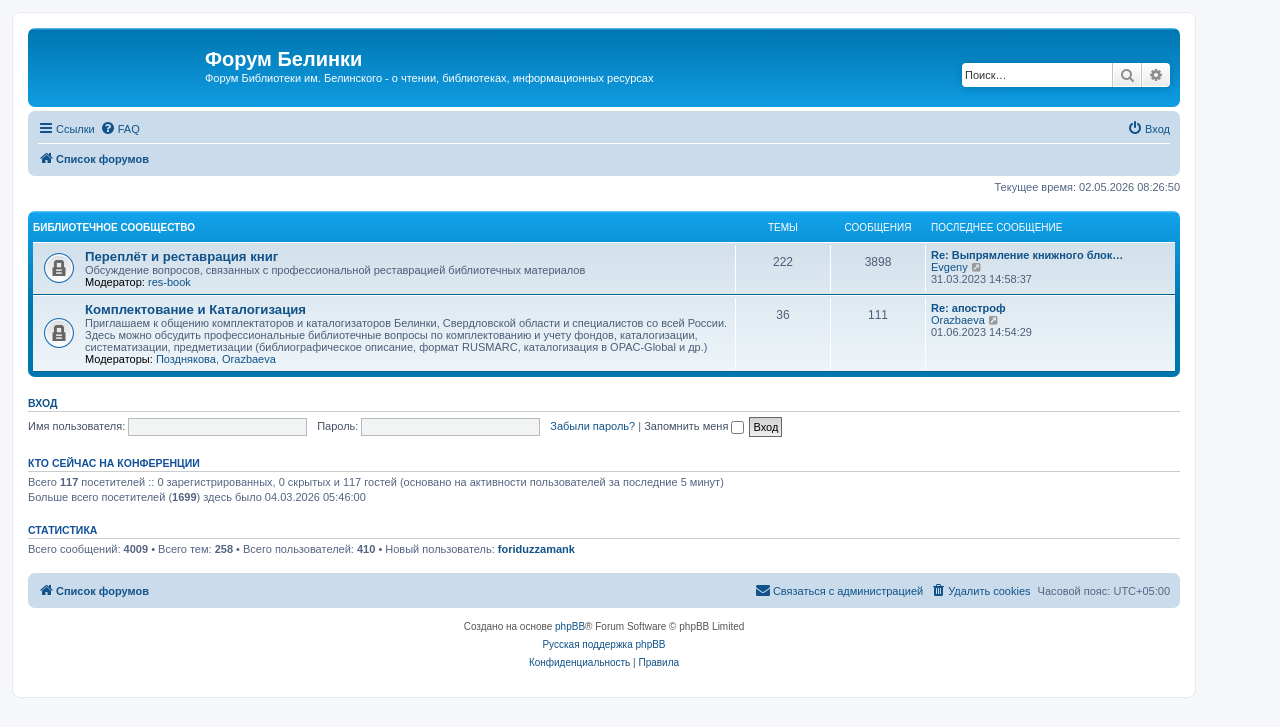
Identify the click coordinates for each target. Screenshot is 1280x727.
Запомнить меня (694, 426)
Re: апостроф (968, 308)
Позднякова (186, 359)
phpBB (570, 626)
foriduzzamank (536, 549)
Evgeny (949, 267)
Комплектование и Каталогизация (195, 309)
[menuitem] (120, 129)
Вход (42, 403)
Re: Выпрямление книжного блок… (1027, 255)
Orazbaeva (249, 359)
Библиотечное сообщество (114, 227)
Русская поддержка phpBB (603, 644)
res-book (169, 282)
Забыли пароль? (592, 426)
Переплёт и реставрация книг (181, 256)
